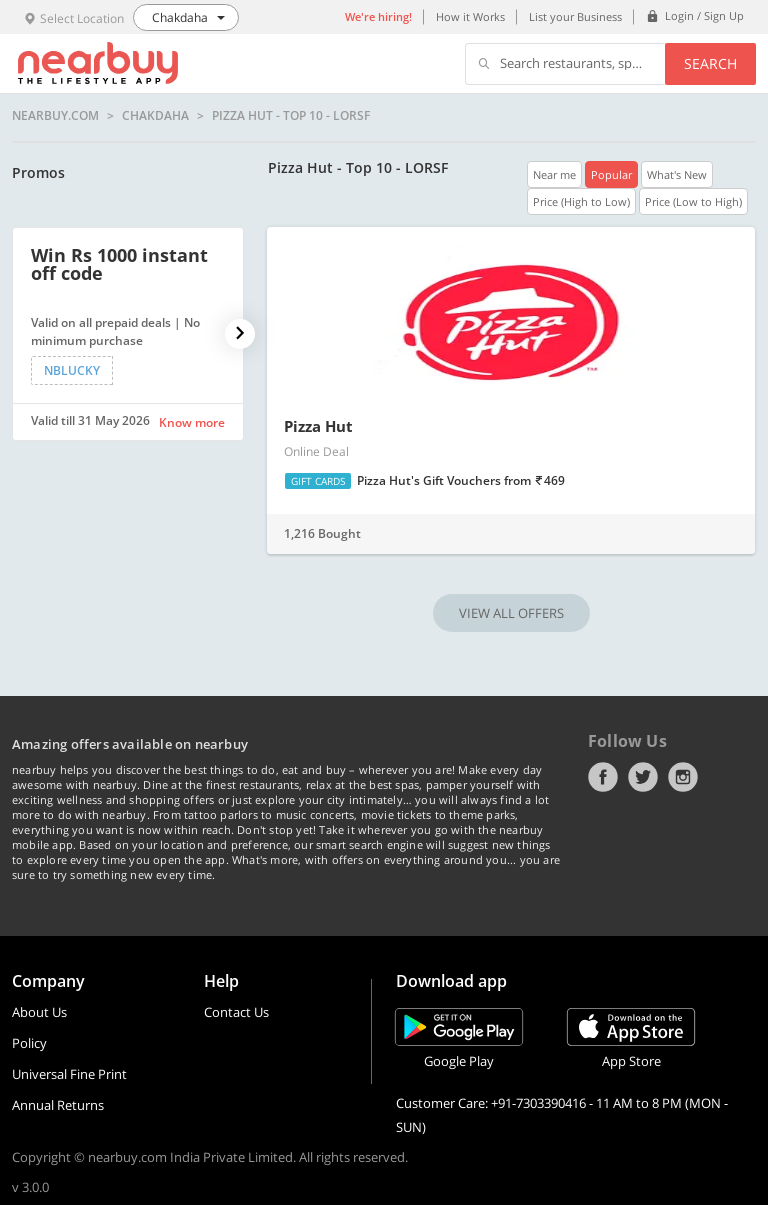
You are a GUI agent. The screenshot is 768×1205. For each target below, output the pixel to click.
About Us (39, 1012)
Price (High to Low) (581, 201)
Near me (554, 174)
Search (710, 63)
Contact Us (236, 1012)
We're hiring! (378, 16)
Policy (29, 1043)
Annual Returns (58, 1105)
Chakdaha (155, 116)
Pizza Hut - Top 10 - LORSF (291, 116)
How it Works (470, 16)
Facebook (603, 777)
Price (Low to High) (693, 201)
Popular (611, 174)
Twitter (643, 777)
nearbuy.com (55, 116)
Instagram (683, 777)
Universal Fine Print (69, 1074)
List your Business (575, 16)
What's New (677, 174)
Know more (192, 422)
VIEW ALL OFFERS (511, 613)
